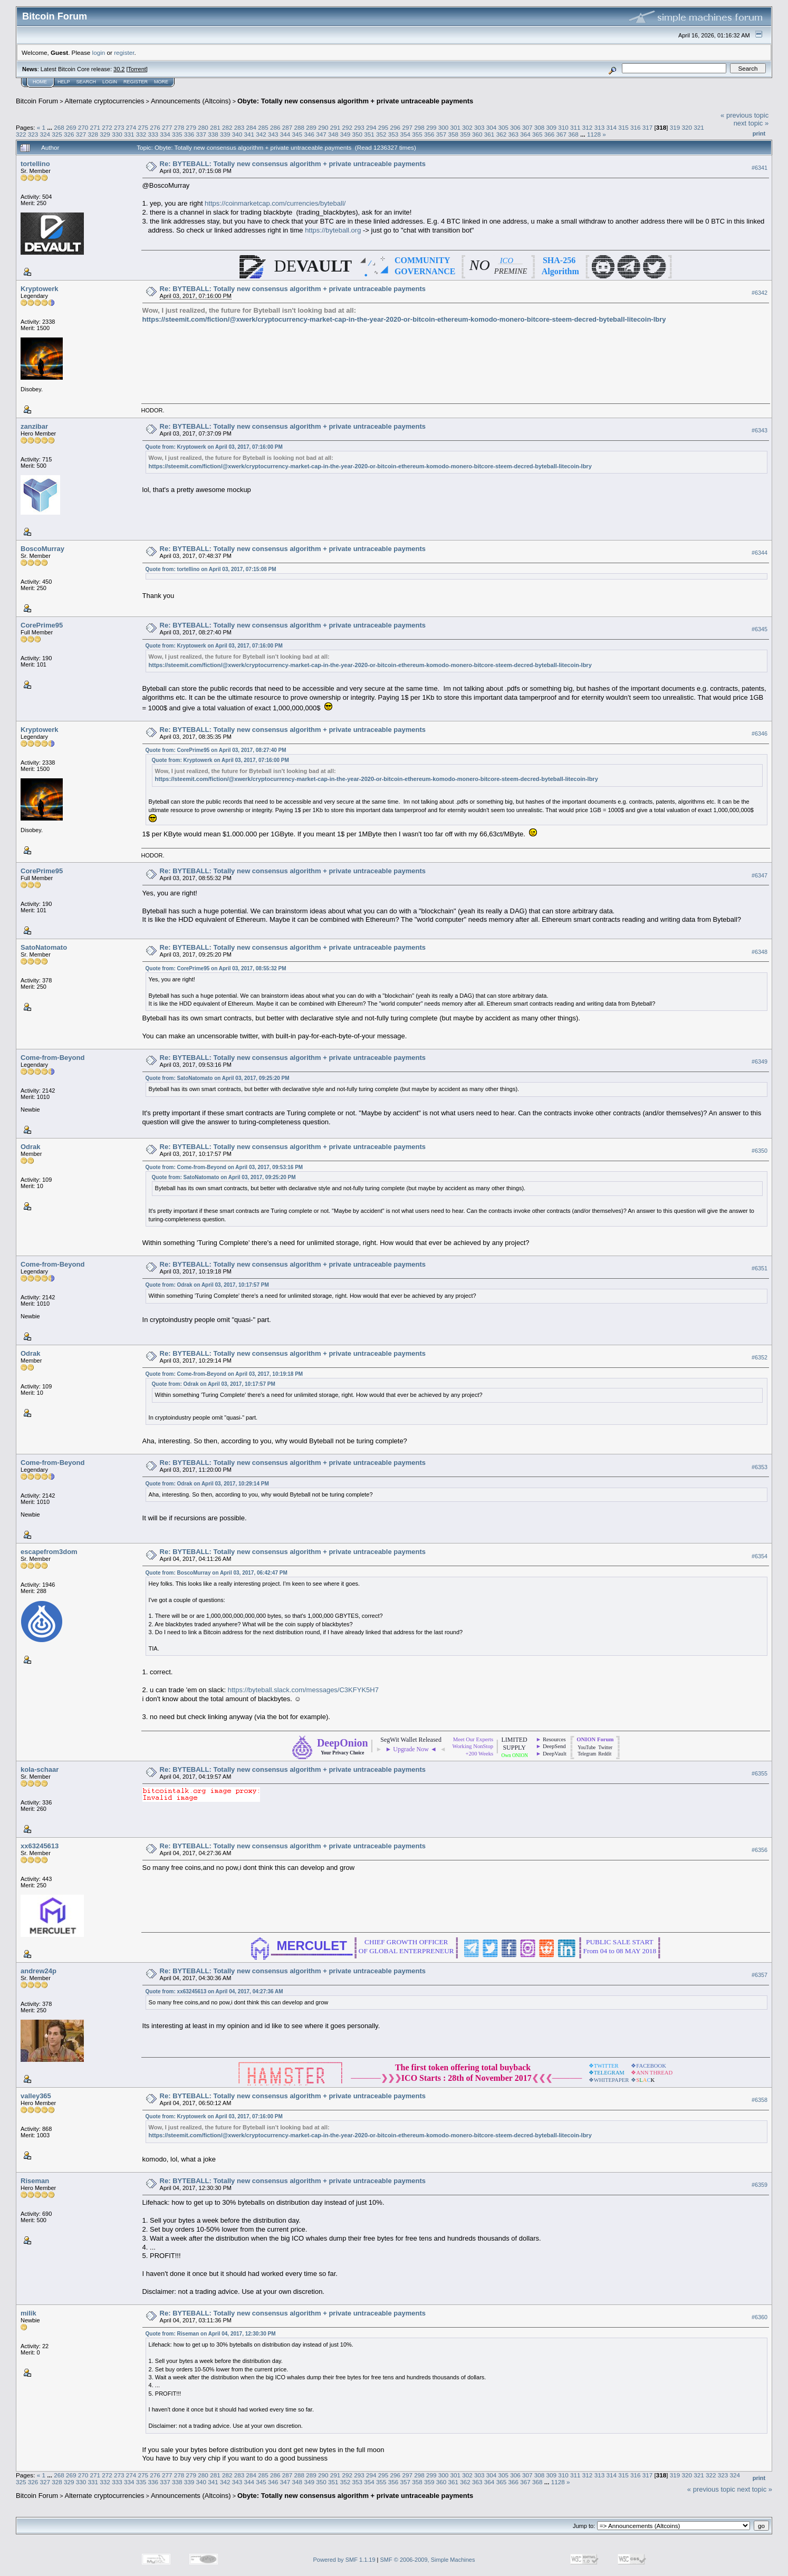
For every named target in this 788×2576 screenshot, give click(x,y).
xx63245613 (40, 1846)
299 (431, 127)
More (161, 81)
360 (477, 134)
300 (443, 127)
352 (381, 134)
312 (587, 127)
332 (141, 134)
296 (395, 127)
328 (93, 134)
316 (635, 127)
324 (45, 134)
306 (515, 127)
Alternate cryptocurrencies (105, 101)
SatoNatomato (44, 947)
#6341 (759, 168)
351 (369, 134)
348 (333, 134)
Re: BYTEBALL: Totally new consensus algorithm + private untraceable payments (293, 164)
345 (297, 134)
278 (179, 127)
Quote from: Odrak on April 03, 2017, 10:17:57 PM (207, 1285)
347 (321, 134)
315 (623, 127)
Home (40, 81)
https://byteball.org (333, 230)
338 (213, 134)
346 (309, 134)
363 (513, 134)
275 (143, 127)
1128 (594, 134)
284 (251, 127)
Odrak (31, 1147)
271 (95, 127)
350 (357, 134)
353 (393, 134)
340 (237, 134)
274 (131, 127)
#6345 (759, 629)
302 (467, 127)
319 (675, 127)
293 (359, 127)
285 (263, 127)
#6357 (759, 1975)
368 (573, 134)
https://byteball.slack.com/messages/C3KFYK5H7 (303, 1690)
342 (261, 134)
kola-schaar (40, 1769)
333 (153, 134)
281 (215, 127)
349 (345, 134)
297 (407, 127)
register (124, 52)
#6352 (759, 1357)
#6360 (759, 2317)
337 (201, 134)
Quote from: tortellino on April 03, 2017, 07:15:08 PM (211, 569)
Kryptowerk (40, 289)
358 (453, 134)
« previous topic (744, 115)
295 (383, 127)
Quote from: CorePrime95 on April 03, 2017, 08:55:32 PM (216, 968)
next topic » (751, 123)
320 (686, 127)
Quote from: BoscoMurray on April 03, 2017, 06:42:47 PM (216, 1573)
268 (59, 127)
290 (323, 127)
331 (129, 134)
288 (299, 127)
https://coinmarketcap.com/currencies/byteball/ (275, 203)
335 (177, 134)
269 (71, 127)
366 (549, 134)
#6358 (759, 2100)
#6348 (759, 952)
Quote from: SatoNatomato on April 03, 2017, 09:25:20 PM (218, 1078)
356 (429, 134)
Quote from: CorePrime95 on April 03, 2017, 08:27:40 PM (216, 750)
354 (405, 134)
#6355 (759, 1773)
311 (575, 127)
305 (503, 127)
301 (455, 127)
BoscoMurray (42, 549)
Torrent (137, 69)
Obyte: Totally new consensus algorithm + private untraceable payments (355, 101)
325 (57, 134)
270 (83, 127)
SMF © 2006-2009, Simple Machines (427, 2559)
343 (273, 134)
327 (81, 134)
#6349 (759, 1062)
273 (119, 127)
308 (539, 127)
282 (227, 127)
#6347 (759, 875)
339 (225, 134)
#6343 (759, 430)
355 (417, 134)
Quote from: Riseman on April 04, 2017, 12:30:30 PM (211, 2334)
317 (647, 127)
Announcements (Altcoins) (191, 101)
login (98, 52)
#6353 (759, 1467)
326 (69, 134)
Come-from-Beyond (52, 1058)
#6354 (759, 1556)
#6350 (759, 1151)
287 (287, 127)
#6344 (759, 552)
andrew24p (38, 1971)
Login (109, 81)
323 (33, 134)
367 (561, 134)
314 (611, 127)
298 (419, 127)
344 (285, 134)
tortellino (35, 164)
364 (525, 134)
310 (563, 127)
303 (479, 127)
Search (86, 81)
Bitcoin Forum (37, 101)
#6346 (759, 733)
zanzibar (34, 426)
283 (239, 127)
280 (203, 127)
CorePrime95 (42, 625)
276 (155, 127)
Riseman (35, 2181)
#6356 (759, 1850)
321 (699, 127)
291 (335, 127)
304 (491, 127)
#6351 (759, 1268)
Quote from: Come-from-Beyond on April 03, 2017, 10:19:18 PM (224, 1374)
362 (501, 134)
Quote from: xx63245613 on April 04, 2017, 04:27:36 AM (214, 1991)
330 (117, 134)
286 (275, 127)
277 (167, 127)
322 (21, 134)
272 (107, 127)
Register (135, 81)
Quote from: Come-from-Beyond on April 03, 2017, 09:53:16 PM (224, 1167)
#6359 (759, 2185)
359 (465, 134)
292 (347, 127)
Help (63, 81)
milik (28, 2313)
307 (527, 127)
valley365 (36, 2096)
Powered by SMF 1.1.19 (344, 2559)
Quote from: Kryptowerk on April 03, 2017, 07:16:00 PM (214, 447)
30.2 (118, 69)
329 (105, 134)
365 (537, 134)
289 (311, 127)
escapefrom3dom (49, 1552)
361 (489, 134)
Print (759, 133)
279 (191, 127)
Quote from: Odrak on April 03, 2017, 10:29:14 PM (207, 1484)
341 (249, 134)
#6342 (759, 293)
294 (371, 127)
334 (165, 134)
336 (189, 134)
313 (599, 127)
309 (551, 127)
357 (441, 134)
